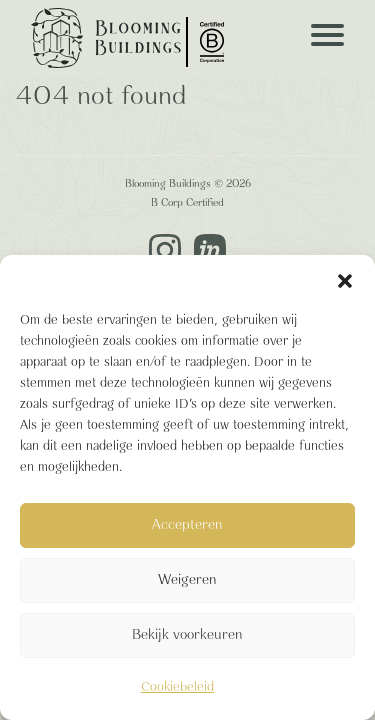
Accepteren (187, 525)
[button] (345, 280)
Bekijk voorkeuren (187, 635)
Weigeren (187, 580)
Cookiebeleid (177, 687)
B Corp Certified (187, 203)
